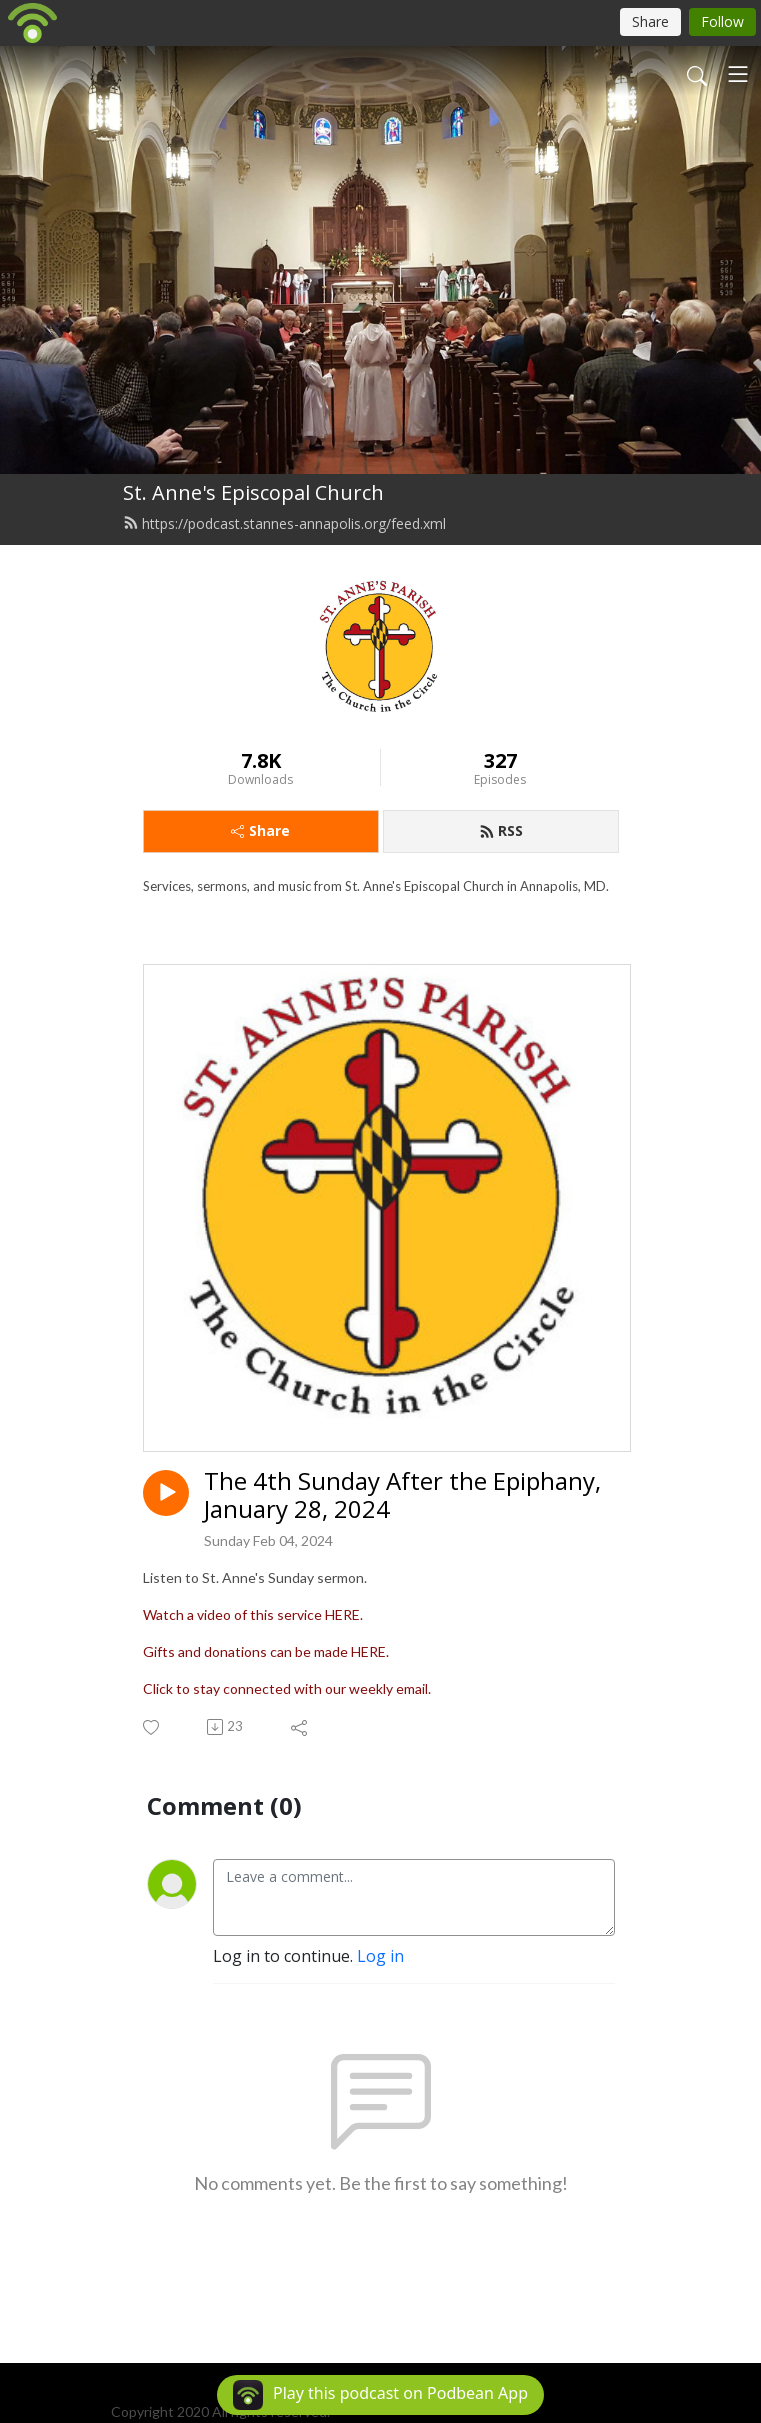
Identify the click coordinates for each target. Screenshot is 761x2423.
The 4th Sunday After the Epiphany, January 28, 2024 (402, 1496)
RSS (501, 830)
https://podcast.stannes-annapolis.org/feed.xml (284, 523)
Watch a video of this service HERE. (253, 1614)
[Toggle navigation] (738, 74)
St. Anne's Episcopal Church (253, 492)
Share (260, 830)
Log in (380, 1956)
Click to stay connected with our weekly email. (287, 1688)
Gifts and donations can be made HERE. (266, 1651)
